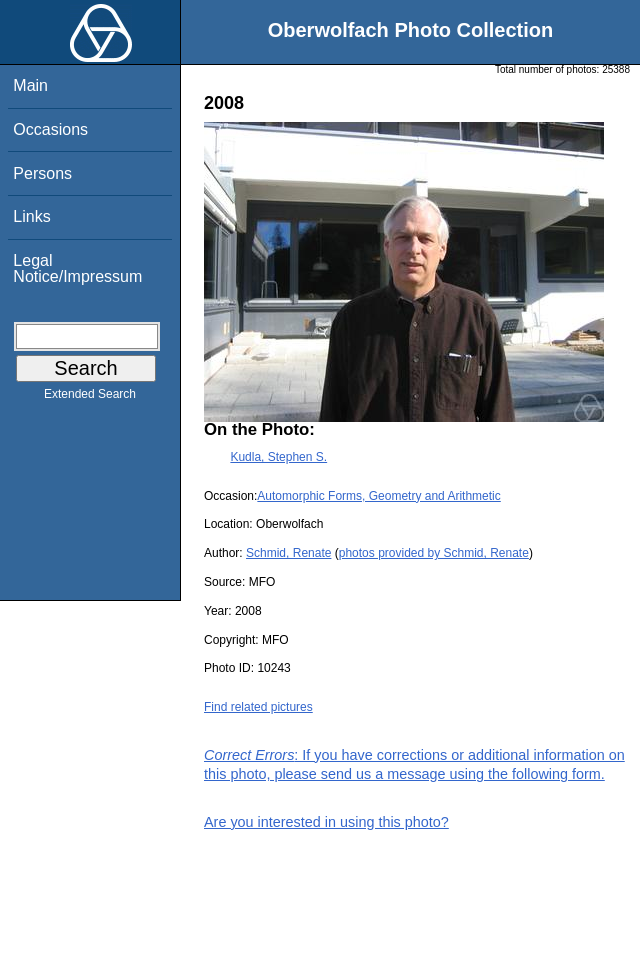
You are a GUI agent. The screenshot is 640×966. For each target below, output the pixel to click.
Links (31, 216)
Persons (42, 173)
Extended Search (90, 398)
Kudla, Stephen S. (278, 457)
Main (30, 85)
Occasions (50, 129)
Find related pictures (258, 707)
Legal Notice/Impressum (77, 268)
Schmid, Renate (288, 553)
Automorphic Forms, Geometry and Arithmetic (378, 496)
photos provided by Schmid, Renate (434, 553)
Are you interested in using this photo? (326, 822)
